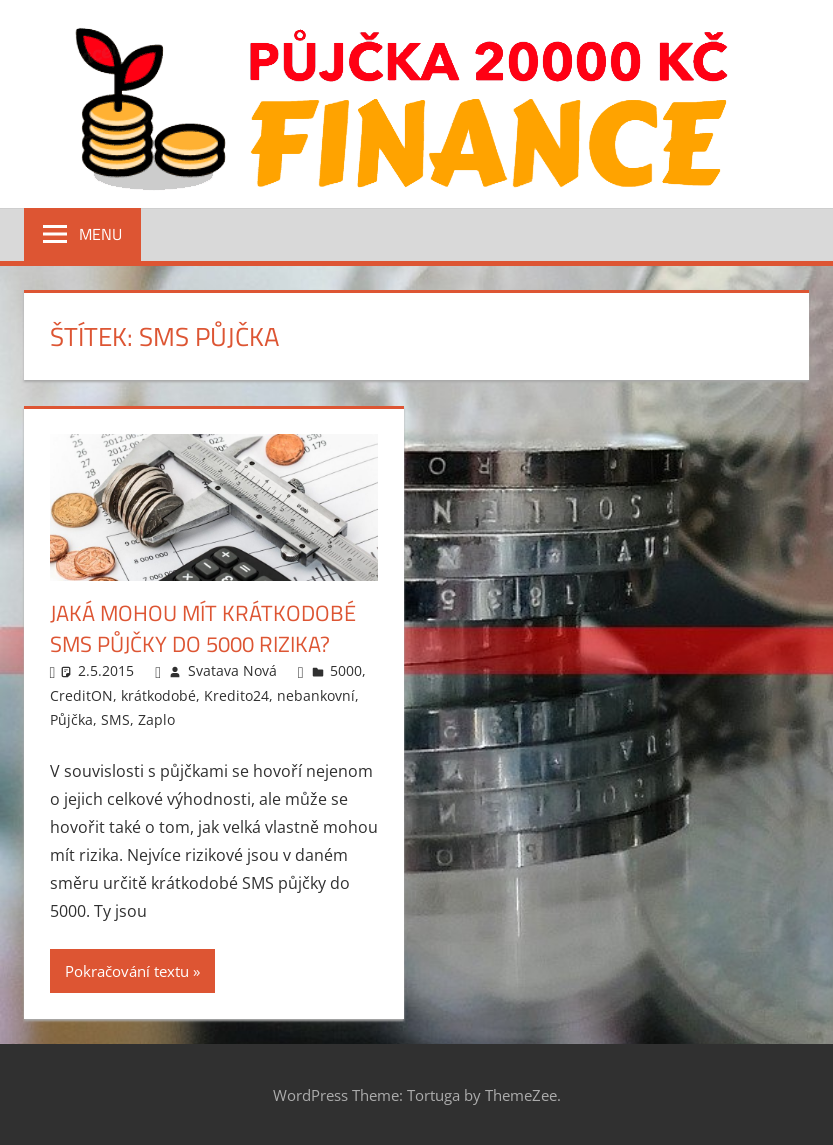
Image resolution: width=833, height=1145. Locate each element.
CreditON (81, 695)
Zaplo (156, 719)
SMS (115, 719)
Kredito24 (236, 695)
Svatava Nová (232, 670)
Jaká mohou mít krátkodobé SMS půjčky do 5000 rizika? (203, 628)
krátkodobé (158, 695)
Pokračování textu (127, 971)
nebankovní (316, 695)
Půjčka (71, 719)
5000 (346, 670)
